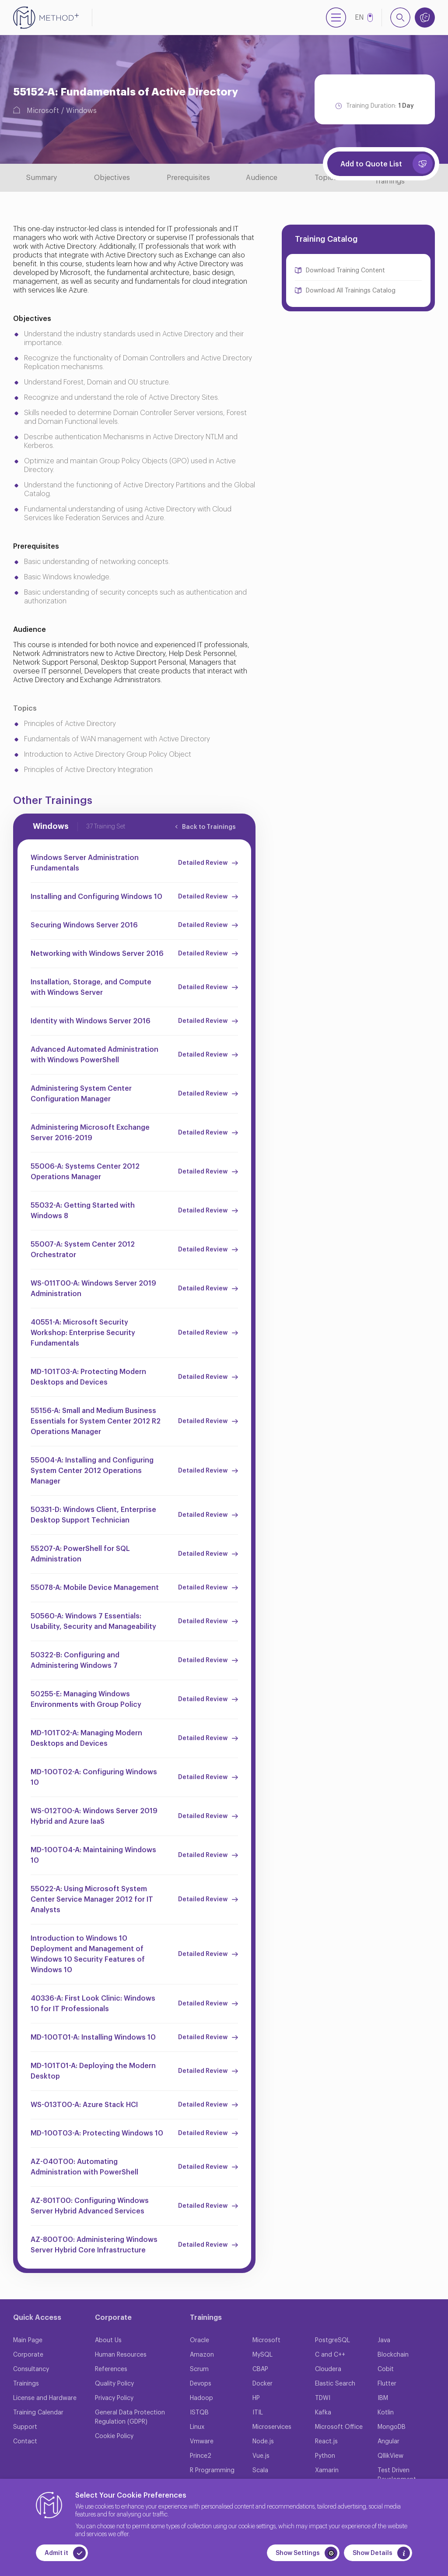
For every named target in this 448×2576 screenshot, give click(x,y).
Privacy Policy (114, 2398)
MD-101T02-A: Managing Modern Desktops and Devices (86, 1738)
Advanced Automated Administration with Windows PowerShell (94, 1055)
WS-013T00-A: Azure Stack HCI (84, 2104)
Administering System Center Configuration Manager (81, 1094)
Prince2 (200, 2456)
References (111, 2369)
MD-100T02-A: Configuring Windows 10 (94, 1777)
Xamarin (327, 2470)
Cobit (386, 2369)
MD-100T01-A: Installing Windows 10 (93, 2037)
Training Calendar (38, 2413)
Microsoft (43, 110)
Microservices (271, 2427)
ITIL (257, 2413)
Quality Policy (114, 2384)
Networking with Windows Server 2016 (97, 953)
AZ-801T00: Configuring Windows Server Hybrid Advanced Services (90, 2206)
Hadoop (201, 2398)
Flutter (387, 2384)
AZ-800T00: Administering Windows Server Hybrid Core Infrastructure (94, 2245)
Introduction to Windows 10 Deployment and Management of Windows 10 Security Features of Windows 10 (88, 1954)
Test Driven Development (397, 2475)
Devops (200, 2384)
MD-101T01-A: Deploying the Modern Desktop (93, 2071)
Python (325, 2456)
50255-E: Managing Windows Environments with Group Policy (86, 1699)
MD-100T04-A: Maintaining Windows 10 (93, 1855)
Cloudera (328, 2369)
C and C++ (330, 2355)
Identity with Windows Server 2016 (90, 1021)
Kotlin (386, 2413)
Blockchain (393, 2355)
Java (384, 2340)
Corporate (28, 2355)
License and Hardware (45, 2398)
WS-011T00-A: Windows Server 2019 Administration (93, 1288)
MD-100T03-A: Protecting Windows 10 (97, 2133)
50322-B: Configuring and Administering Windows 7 (75, 1660)
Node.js (263, 2442)
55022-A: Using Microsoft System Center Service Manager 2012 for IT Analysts (92, 1899)
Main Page (27, 2340)
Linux (197, 2427)
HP (256, 2398)
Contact (25, 2442)
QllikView (390, 2456)
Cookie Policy (114, 2436)
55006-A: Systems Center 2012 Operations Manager (85, 1172)
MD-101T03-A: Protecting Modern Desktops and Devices (88, 1377)
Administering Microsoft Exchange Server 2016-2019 (90, 1133)
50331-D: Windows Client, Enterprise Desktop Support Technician (93, 1515)
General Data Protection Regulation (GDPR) (130, 2417)
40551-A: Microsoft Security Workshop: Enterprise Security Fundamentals (83, 1333)
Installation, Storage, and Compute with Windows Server (91, 987)
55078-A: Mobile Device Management (95, 1587)
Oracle (199, 2340)
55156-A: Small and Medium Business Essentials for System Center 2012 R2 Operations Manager (96, 1421)
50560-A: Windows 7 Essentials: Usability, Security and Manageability (93, 1621)
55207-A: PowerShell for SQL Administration (80, 1554)
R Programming (212, 2470)
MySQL (262, 2355)
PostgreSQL (332, 2340)
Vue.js (261, 2456)
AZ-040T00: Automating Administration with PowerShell (84, 2167)
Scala (260, 2470)
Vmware (202, 2442)
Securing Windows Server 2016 (84, 925)
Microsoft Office (339, 2427)
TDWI (322, 2398)
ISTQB (199, 2413)
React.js (326, 2442)
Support (25, 2427)
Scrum (199, 2369)
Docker (262, 2384)
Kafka (323, 2413)
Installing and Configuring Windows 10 (96, 896)
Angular (388, 2442)
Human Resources (121, 2355)
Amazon (202, 2355)
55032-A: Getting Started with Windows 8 (83, 1210)
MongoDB (392, 2427)
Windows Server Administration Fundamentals (85, 863)
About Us (108, 2340)
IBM (383, 2398)
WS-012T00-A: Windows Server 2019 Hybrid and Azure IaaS (94, 1816)
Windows (81, 110)
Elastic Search (335, 2384)
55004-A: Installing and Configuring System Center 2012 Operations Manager (92, 1471)
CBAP (260, 2369)
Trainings (26, 2384)
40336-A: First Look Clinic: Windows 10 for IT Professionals (93, 2003)
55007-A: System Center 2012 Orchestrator (83, 1249)
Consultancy (31, 2369)
